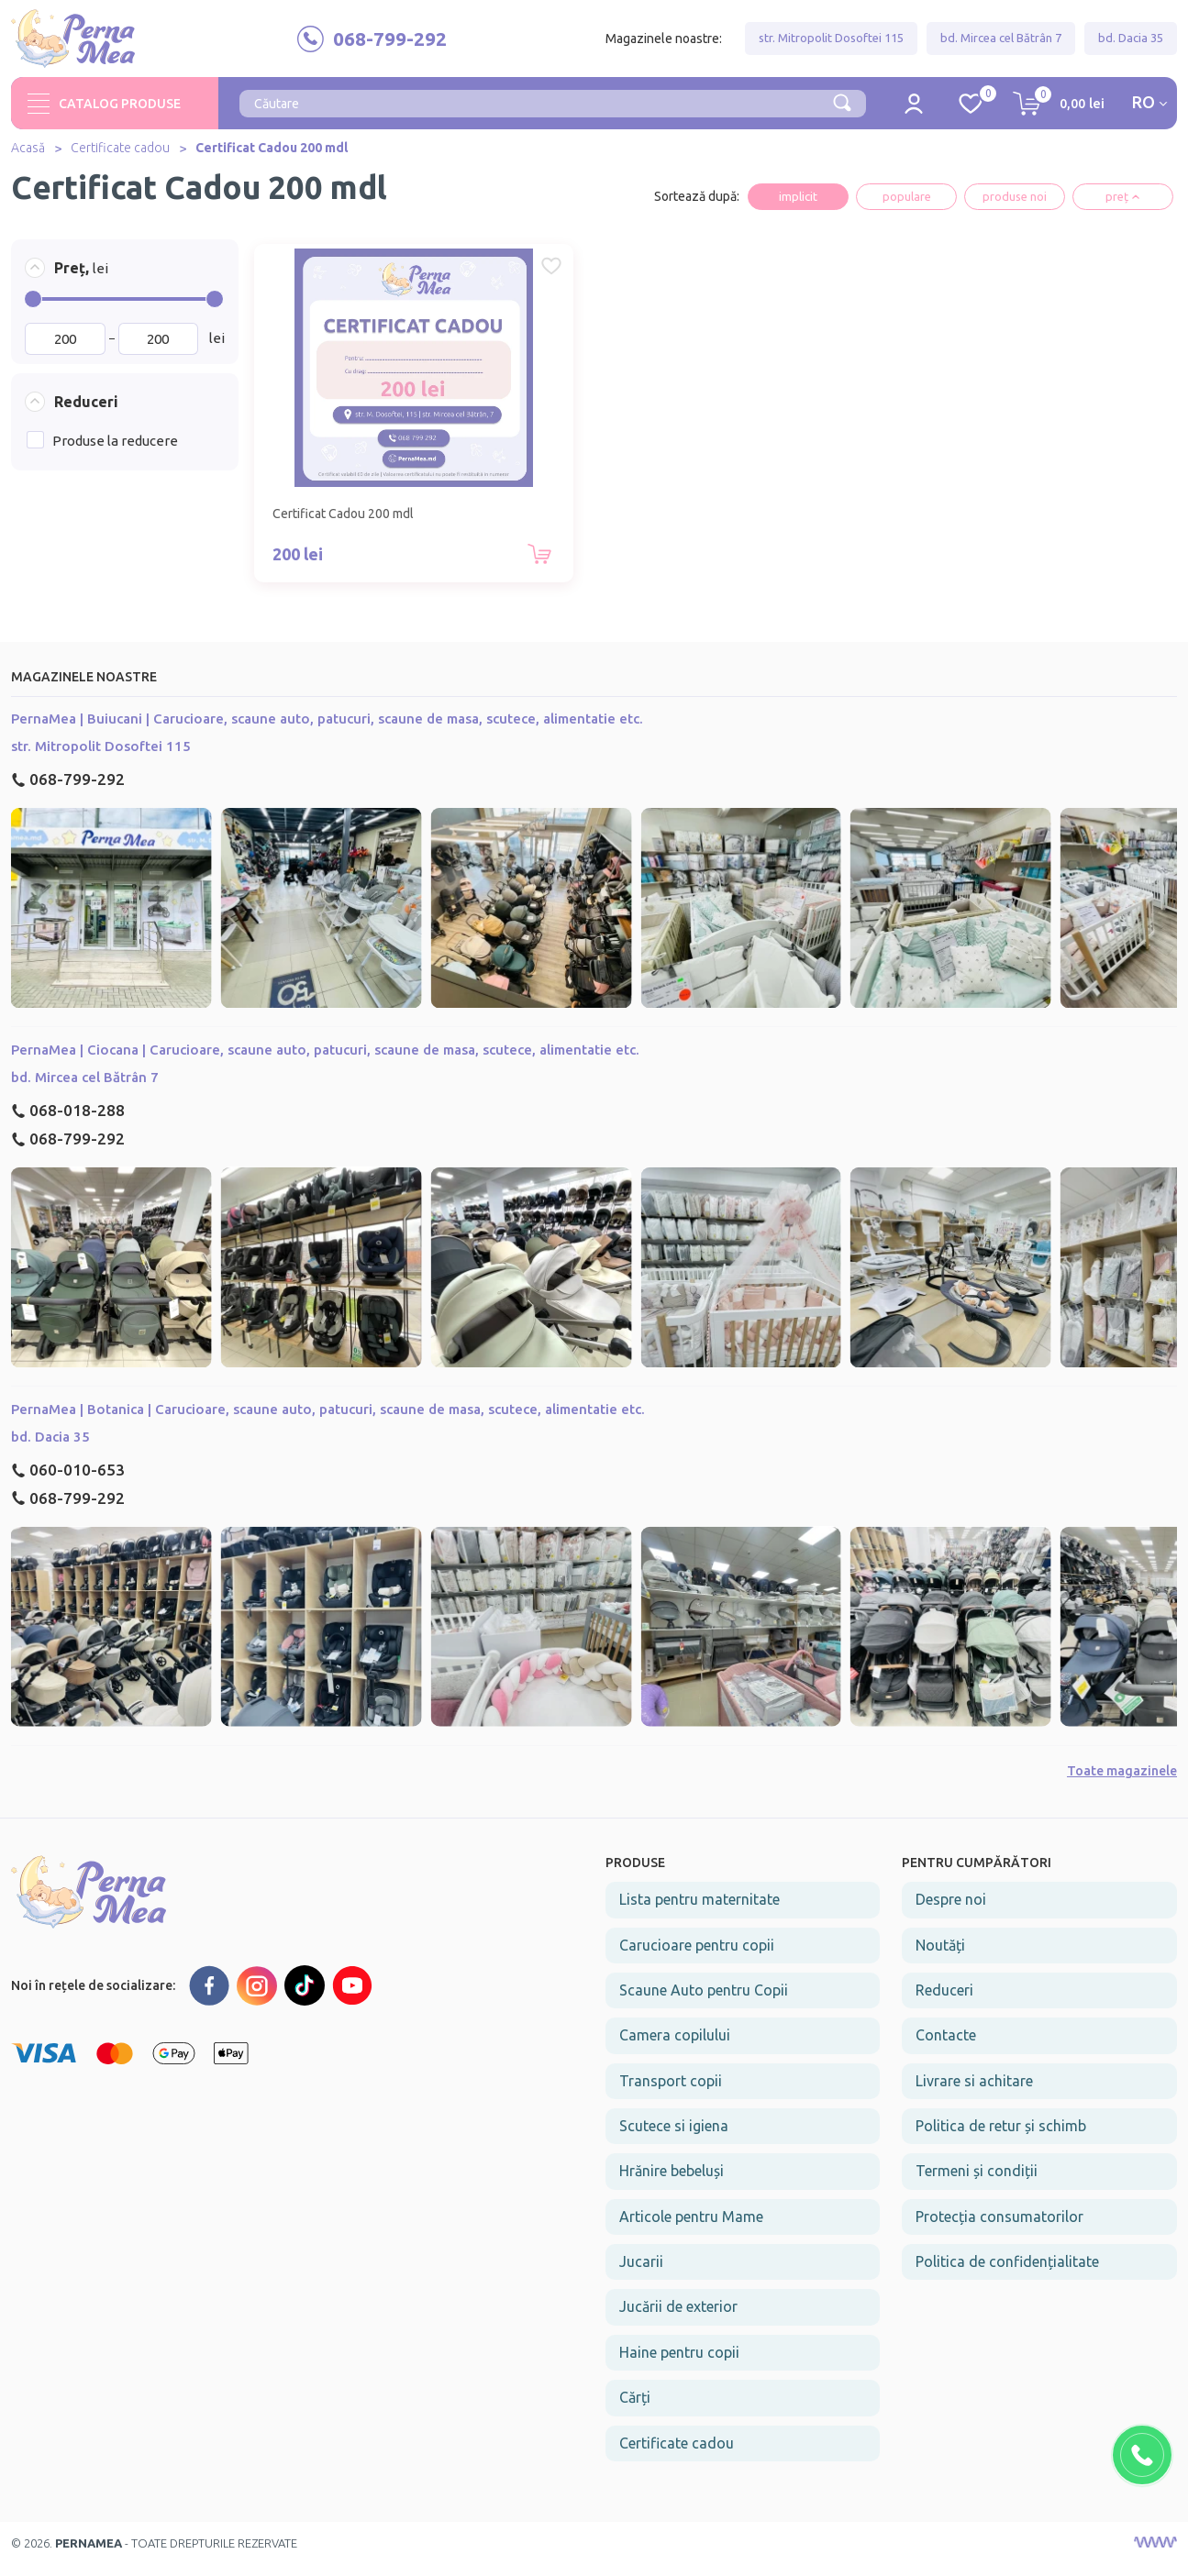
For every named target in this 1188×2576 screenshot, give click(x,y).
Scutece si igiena (673, 2137)
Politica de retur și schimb (1001, 2137)
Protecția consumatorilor (999, 2228)
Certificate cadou (120, 155)
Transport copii (670, 2092)
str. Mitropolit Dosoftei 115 (831, 41)
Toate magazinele (1122, 1782)
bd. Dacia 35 (1130, 41)
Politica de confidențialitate (1007, 2273)
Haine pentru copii (679, 2364)
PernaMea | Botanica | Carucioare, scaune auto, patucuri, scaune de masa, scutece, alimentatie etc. (328, 1421)
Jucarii (641, 2273)
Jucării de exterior (678, 2319)
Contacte (946, 2048)
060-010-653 (68, 1481)
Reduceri (944, 2002)
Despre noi (951, 1912)
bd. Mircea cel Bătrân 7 (1000, 41)
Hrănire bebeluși (671, 2183)
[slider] (33, 305)
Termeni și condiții (977, 2183)
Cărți (634, 2409)
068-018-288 (68, 1123)
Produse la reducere (115, 448)
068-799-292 (68, 791)
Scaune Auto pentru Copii (703, 2002)
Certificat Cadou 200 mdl (271, 155)
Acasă (28, 155)
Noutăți (940, 1957)
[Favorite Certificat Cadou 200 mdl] (456, 273)
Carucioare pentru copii (696, 1957)
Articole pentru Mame (691, 2228)
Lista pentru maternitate (699, 1912)
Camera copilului (674, 2048)
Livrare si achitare (974, 2092)
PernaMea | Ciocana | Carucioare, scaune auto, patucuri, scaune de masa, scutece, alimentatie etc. (325, 1062)
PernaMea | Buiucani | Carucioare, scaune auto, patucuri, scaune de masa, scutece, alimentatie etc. (327, 730)
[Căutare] (842, 108)
